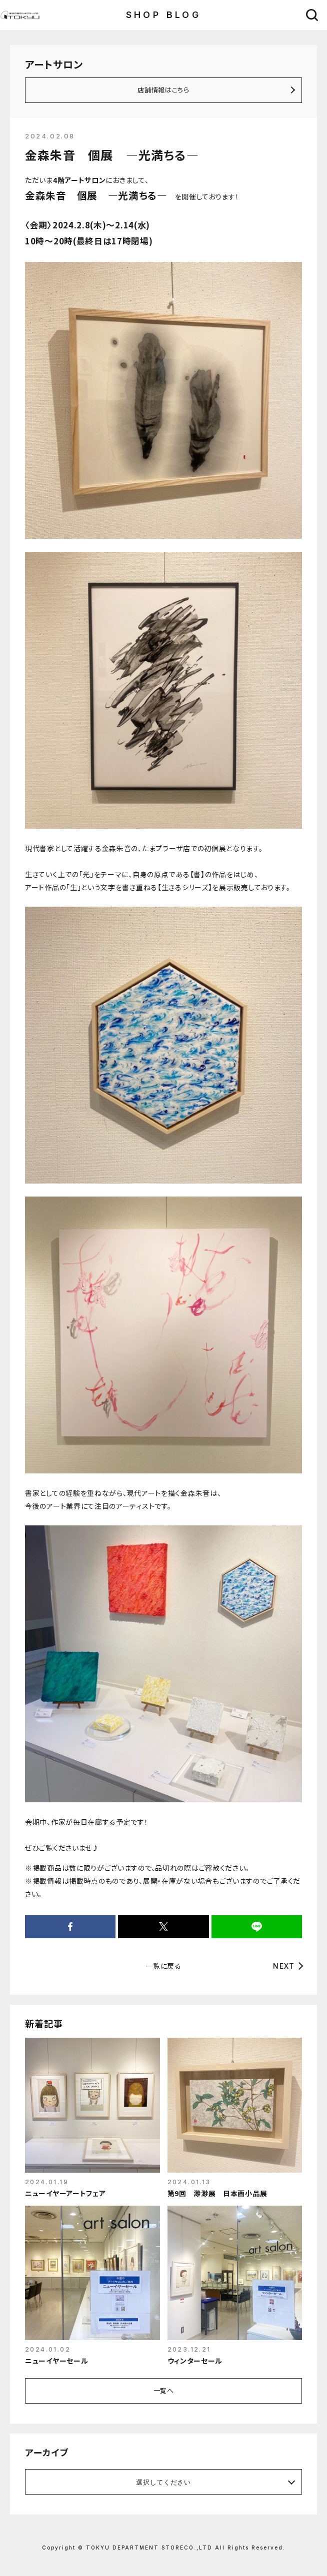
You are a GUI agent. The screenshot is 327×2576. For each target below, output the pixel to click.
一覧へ (164, 2390)
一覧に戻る (164, 1966)
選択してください (163, 2482)
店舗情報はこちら (163, 89)
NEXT (283, 1966)
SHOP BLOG (164, 14)
